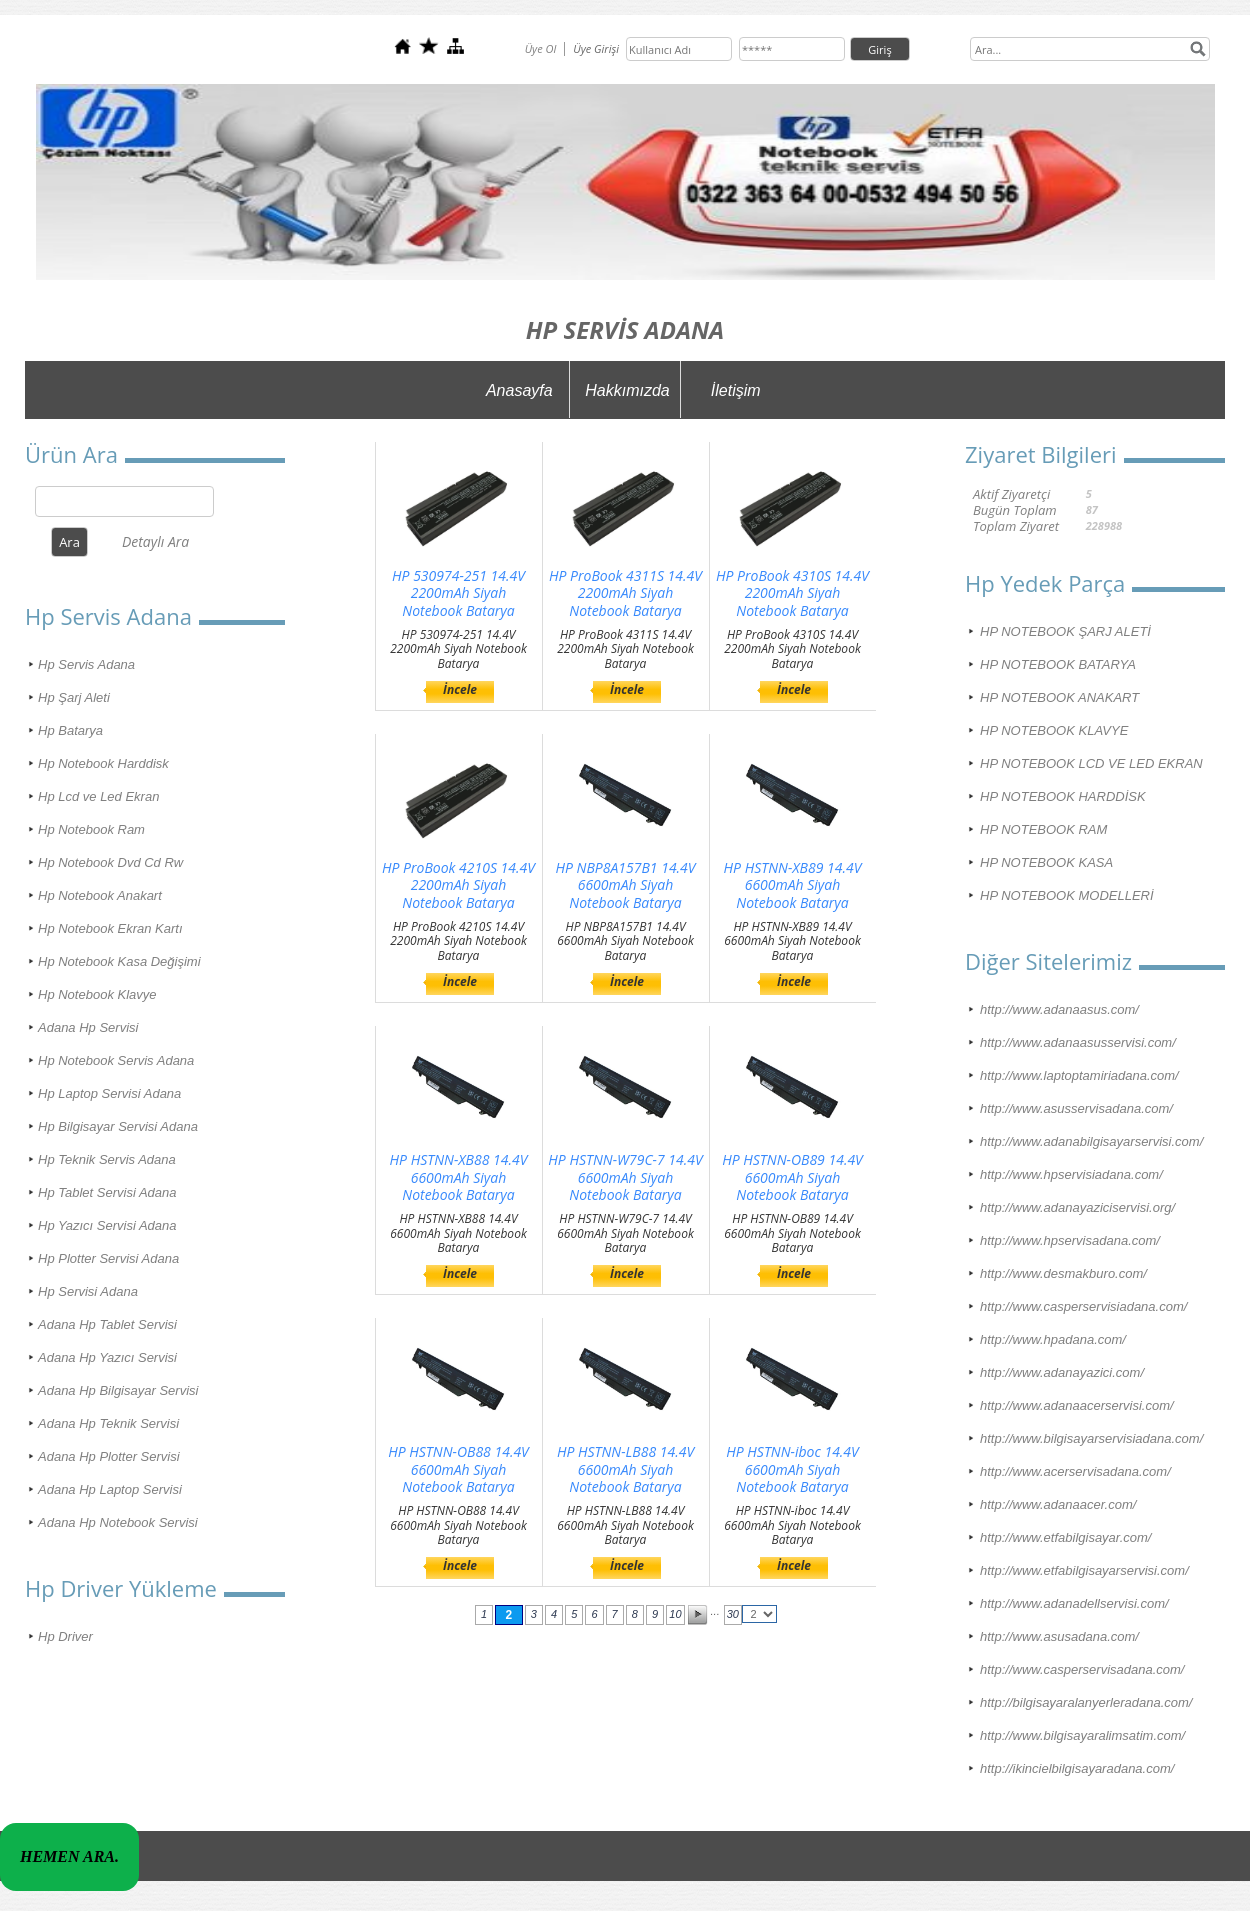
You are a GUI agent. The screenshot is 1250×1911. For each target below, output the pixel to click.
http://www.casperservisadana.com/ (1082, 1669)
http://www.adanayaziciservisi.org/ (1077, 1207)
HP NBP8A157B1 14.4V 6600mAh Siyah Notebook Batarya (625, 885)
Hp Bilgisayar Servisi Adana (118, 1126)
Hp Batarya (70, 730)
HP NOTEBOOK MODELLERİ (1067, 895)
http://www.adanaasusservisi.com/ (1078, 1042)
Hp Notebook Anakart (100, 895)
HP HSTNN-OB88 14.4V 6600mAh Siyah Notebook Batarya (458, 1469)
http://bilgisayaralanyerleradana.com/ (1086, 1702)
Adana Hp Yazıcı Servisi (107, 1357)
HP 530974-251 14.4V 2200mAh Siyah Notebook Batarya (458, 593)
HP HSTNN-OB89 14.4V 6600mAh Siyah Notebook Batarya (792, 1177)
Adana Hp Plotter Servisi (109, 1456)
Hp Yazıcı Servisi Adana (107, 1225)
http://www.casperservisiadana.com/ (1083, 1306)
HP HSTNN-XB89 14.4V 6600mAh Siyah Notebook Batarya (793, 885)
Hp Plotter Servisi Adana (108, 1258)
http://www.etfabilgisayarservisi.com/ (1084, 1570)
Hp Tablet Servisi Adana (107, 1192)
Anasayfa (519, 390)
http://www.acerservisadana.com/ (1075, 1471)
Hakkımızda (627, 390)
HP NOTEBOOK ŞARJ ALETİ (1065, 631)
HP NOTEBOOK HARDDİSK (1063, 796)
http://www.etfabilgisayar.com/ (1065, 1537)
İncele (460, 689)
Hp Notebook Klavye (97, 994)
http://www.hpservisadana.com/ (1070, 1240)
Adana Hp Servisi (88, 1027)
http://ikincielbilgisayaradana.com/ (1077, 1768)
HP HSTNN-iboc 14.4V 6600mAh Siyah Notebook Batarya (792, 1469)
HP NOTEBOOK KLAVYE (1054, 730)
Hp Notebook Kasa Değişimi (119, 961)
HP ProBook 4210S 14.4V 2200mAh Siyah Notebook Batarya (458, 885)
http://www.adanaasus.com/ (1059, 1009)
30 (733, 1614)
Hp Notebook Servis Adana (116, 1060)
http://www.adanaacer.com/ (1058, 1504)
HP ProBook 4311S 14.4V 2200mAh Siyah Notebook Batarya (625, 593)
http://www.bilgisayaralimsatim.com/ (1082, 1735)
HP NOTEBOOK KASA (1046, 862)
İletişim (736, 390)
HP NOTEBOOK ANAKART (1059, 697)
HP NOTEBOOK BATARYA (1058, 664)
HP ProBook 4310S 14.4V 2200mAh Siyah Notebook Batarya (792, 593)
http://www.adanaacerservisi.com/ (1077, 1405)
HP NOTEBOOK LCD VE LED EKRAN (1091, 763)
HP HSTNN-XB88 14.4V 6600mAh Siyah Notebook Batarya (459, 1177)
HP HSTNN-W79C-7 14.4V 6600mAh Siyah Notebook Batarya (625, 1177)
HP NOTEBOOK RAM (1043, 829)
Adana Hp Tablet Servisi (107, 1324)
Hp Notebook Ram (91, 829)
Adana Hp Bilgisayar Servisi (118, 1390)
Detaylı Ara (155, 541)
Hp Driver (65, 1636)
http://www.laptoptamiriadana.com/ (1079, 1075)
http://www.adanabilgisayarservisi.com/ (1091, 1141)
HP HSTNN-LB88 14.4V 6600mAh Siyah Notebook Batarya (625, 1469)
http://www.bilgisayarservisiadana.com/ (1091, 1438)
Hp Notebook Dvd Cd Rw (110, 862)
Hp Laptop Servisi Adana (109, 1093)
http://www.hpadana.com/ (1053, 1339)
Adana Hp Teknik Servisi (108, 1423)
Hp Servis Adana (86, 664)
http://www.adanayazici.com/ (1062, 1372)
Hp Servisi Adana (88, 1291)
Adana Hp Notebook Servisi (118, 1522)
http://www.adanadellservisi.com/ (1074, 1603)
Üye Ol (541, 48)
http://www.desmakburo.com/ (1063, 1273)
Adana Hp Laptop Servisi (110, 1489)
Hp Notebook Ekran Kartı (110, 928)
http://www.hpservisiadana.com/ (1071, 1174)
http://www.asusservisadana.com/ (1076, 1108)
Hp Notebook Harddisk (103, 763)
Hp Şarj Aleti (74, 697)
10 (675, 1614)
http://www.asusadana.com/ (1059, 1636)
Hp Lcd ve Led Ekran (98, 796)
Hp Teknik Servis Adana (107, 1159)
